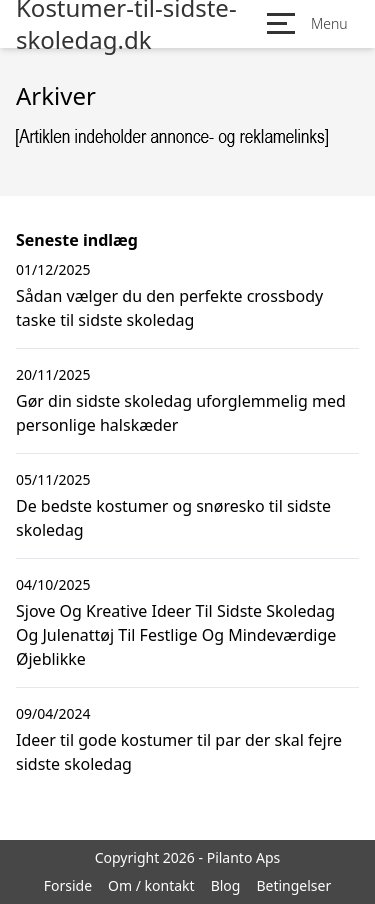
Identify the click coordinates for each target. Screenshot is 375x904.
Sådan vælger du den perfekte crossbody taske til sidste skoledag (169, 308)
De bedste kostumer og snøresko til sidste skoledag (173, 518)
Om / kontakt (151, 885)
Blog (226, 885)
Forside (68, 885)
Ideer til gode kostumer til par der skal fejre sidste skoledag (179, 752)
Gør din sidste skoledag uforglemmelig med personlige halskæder (181, 413)
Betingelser (293, 885)
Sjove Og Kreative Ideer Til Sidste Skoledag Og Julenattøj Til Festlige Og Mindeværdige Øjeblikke (176, 635)
